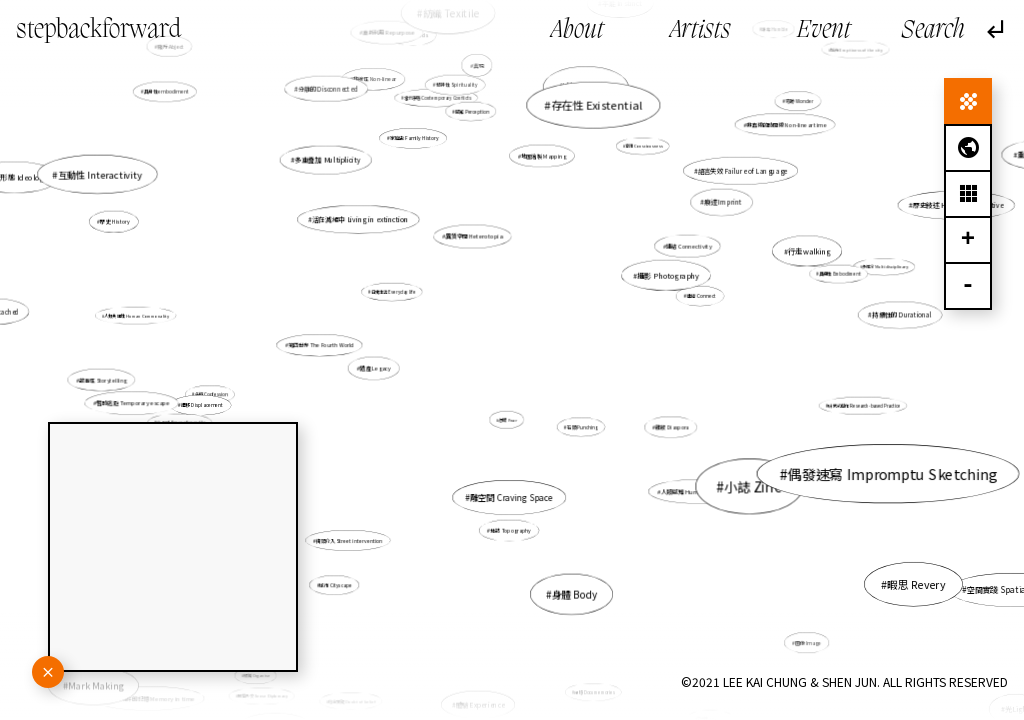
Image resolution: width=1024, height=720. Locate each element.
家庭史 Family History (417, 144)
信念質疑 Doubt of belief (352, 701)
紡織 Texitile (462, 73)
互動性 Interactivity (183, 211)
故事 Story (584, 102)
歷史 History (157, 236)
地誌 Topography (510, 523)
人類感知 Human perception (673, 472)
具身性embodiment (185, 105)
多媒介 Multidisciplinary (874, 270)
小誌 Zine (675, 445)
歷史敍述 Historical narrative (929, 215)
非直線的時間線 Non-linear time (771, 137)
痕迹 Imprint (700, 220)
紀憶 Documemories (594, 690)
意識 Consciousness (643, 147)
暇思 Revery (882, 565)
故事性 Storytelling (103, 380)
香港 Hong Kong (596, 87)
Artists (700, 31)
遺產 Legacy (375, 368)
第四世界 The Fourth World (338, 347)
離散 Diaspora (670, 427)
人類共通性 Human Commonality (165, 319)
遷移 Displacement (223, 401)
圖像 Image (789, 624)
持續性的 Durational (902, 314)
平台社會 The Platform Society (402, 682)
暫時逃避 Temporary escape (144, 402)
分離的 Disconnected (328, 88)
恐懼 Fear (508, 417)
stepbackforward (98, 30)
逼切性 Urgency (695, 688)
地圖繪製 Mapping (541, 171)
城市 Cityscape (339, 580)
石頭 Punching (577, 421)
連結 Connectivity (688, 247)
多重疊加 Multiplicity (331, 163)
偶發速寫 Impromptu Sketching (865, 466)
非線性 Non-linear (376, 82)
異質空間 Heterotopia (474, 236)
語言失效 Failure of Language (738, 175)
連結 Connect (681, 302)
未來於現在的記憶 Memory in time (149, 698)
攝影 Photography (668, 275)
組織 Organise (257, 676)
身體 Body (571, 580)
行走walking (809, 251)
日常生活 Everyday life (393, 292)
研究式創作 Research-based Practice (826, 400)
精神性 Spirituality (459, 98)
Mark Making (109, 675)
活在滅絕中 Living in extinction (363, 223)
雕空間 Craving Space (512, 497)
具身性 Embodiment (832, 276)
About (577, 31)
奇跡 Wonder (797, 102)
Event (824, 31)
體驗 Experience (480, 704)
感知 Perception (473, 113)
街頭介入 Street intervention (358, 531)
